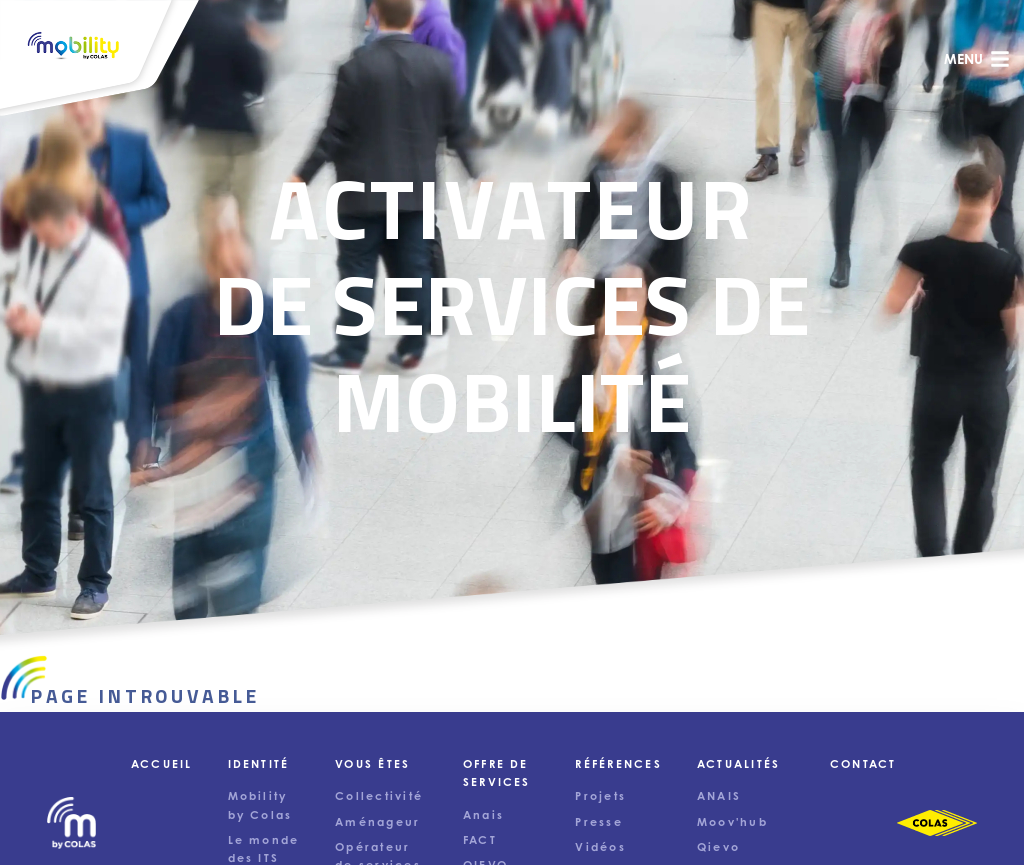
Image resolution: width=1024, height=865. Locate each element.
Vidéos (600, 847)
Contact (863, 764)
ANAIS (719, 796)
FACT (480, 840)
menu (977, 59)
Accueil (162, 764)
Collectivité (379, 796)
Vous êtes (372, 764)
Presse (598, 822)
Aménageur (377, 822)
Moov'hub (732, 822)
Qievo (718, 847)
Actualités (738, 764)
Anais (483, 815)
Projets (600, 796)
